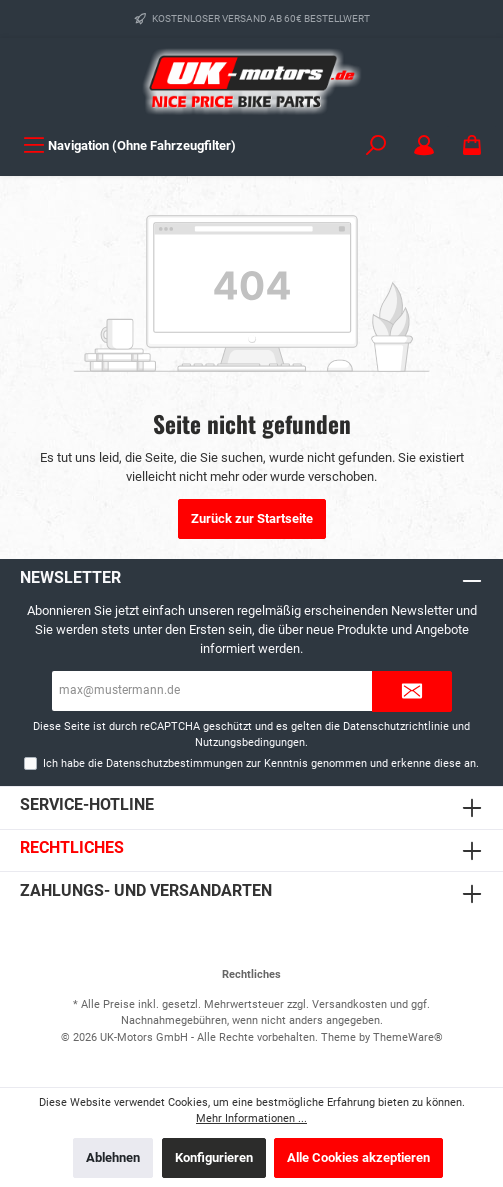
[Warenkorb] (472, 145)
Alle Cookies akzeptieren (358, 1157)
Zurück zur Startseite (252, 518)
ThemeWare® (408, 1037)
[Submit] (412, 691)
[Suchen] (376, 145)
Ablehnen (113, 1157)
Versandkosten (349, 1004)
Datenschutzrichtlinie (396, 726)
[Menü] (129, 145)
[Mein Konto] (424, 145)
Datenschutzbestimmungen (174, 763)
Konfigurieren (214, 1157)
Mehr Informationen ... (251, 1118)
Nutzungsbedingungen (250, 742)
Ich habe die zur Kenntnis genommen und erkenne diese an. (261, 763)
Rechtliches (72, 847)
